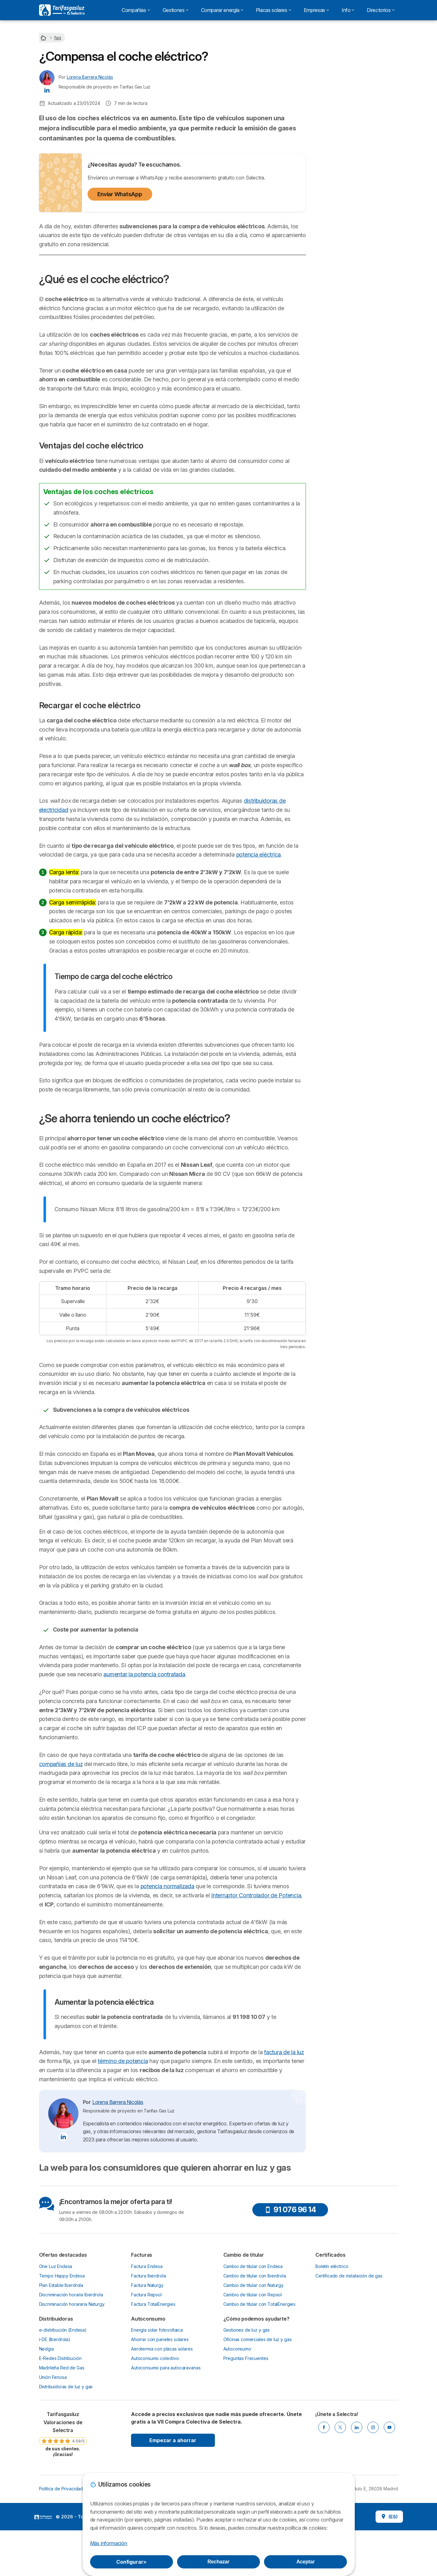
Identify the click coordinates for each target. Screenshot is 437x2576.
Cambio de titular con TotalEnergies (259, 2403)
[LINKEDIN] (356, 2527)
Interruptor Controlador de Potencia (166, 1995)
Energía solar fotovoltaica (157, 2429)
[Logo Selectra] (61, 10)
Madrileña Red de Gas (61, 2467)
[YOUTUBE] (389, 2527)
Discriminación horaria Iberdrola (71, 2394)
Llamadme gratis (356, 97)
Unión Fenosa (53, 2477)
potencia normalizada (90, 1986)
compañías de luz (61, 1836)
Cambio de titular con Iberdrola (254, 2375)
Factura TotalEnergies (153, 2403)
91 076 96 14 (290, 2309)
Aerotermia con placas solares (162, 2448)
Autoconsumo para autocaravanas (165, 2467)
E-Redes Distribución (60, 2458)
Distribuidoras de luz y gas (66, 2486)
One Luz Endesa (55, 2365)
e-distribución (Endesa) (63, 2429)
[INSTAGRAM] (373, 2527)
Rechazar (219, 2561)
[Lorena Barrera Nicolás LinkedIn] (46, 90)
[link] (63, 2533)
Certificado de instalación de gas (348, 2375)
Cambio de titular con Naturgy (253, 2384)
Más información (108, 2543)
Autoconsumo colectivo (155, 2458)
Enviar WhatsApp (119, 194)
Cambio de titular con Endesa (253, 2365)
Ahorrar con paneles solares (160, 2439)
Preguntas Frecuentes (245, 2458)
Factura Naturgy (147, 2384)
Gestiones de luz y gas (246, 2429)
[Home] (44, 37)
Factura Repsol (146, 2394)
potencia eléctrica (258, 854)
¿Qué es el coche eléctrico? (349, 136)
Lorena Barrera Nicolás (90, 77)
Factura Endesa (147, 2365)
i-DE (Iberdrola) (55, 2439)
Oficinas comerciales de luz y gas (257, 2439)
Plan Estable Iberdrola (61, 2384)
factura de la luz (284, 2151)
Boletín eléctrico (331, 2365)
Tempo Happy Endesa (62, 2375)
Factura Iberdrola (148, 2375)
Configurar (131, 2562)
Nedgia (46, 2448)
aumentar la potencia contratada (144, 1747)
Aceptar (305, 2561)
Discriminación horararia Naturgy (72, 2403)
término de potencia (123, 2160)
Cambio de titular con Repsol (252, 2394)
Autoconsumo (237, 2448)
